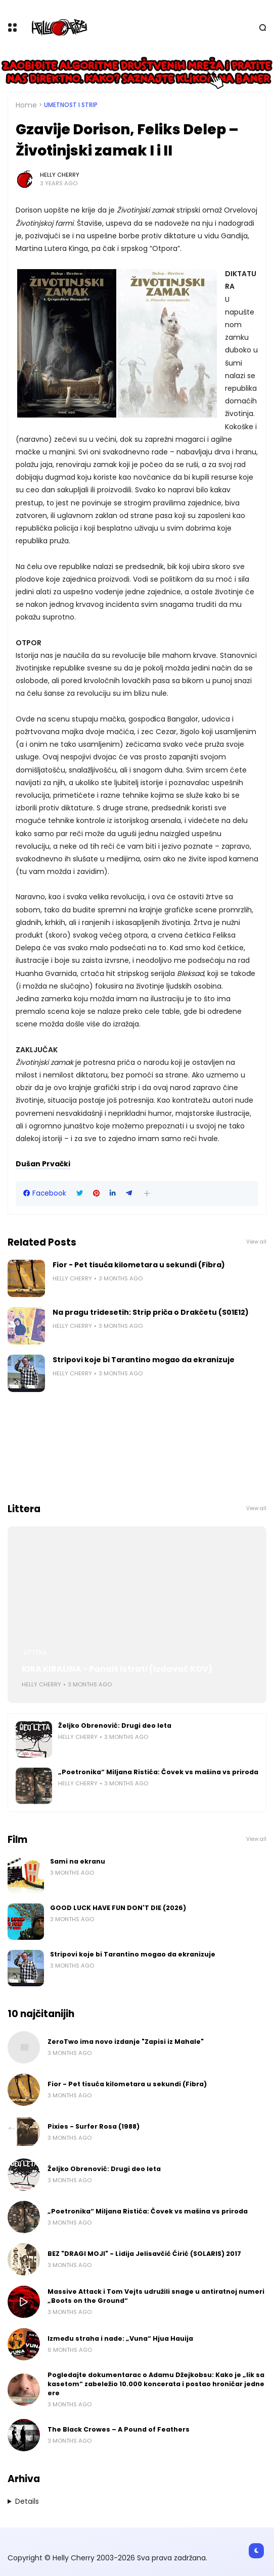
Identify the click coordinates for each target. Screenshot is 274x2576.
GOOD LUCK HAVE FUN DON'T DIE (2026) (118, 1907)
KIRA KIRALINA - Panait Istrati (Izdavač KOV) (117, 1669)
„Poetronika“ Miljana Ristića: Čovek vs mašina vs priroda (158, 1772)
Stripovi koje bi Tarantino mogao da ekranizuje (144, 1360)
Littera (35, 1652)
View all (256, 1242)
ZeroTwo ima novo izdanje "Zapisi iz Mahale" (126, 2041)
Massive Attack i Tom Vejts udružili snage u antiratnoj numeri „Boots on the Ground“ (156, 2296)
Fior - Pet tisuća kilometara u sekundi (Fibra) (139, 1265)
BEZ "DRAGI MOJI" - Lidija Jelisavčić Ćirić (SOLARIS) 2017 (144, 2253)
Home (26, 105)
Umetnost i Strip (71, 105)
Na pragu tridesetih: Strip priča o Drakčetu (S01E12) (151, 1312)
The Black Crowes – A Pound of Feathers (119, 2429)
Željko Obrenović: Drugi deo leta (114, 1725)
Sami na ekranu (77, 1861)
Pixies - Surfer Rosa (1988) (94, 2126)
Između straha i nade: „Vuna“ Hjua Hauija (120, 2338)
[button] (147, 1193)
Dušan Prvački (43, 1164)
